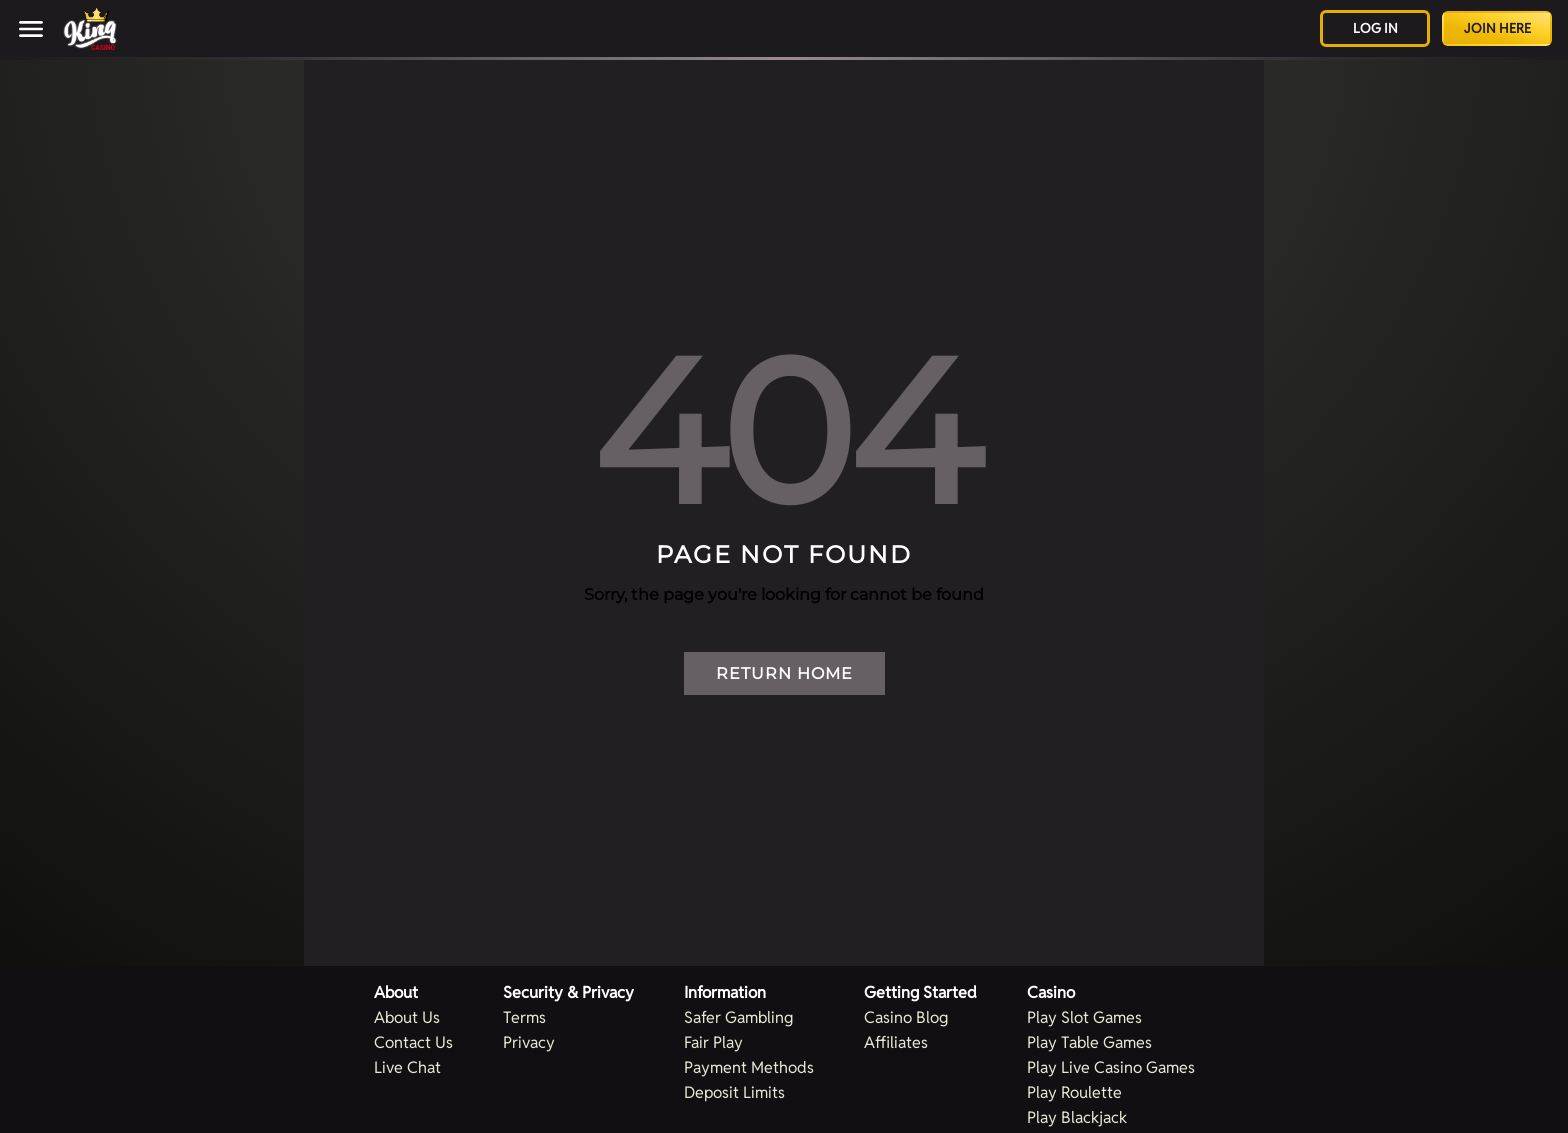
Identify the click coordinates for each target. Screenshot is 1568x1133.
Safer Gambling (738, 1017)
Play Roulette (1074, 1092)
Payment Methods (749, 1067)
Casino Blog (906, 1017)
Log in (1375, 28)
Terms (524, 1017)
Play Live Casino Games (1111, 1067)
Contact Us (413, 1042)
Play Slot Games (1084, 1017)
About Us (407, 1017)
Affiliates (896, 1042)
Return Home (784, 673)
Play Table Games (1089, 1042)
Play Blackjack (1077, 1117)
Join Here (1497, 28)
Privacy (529, 1042)
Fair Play (713, 1042)
